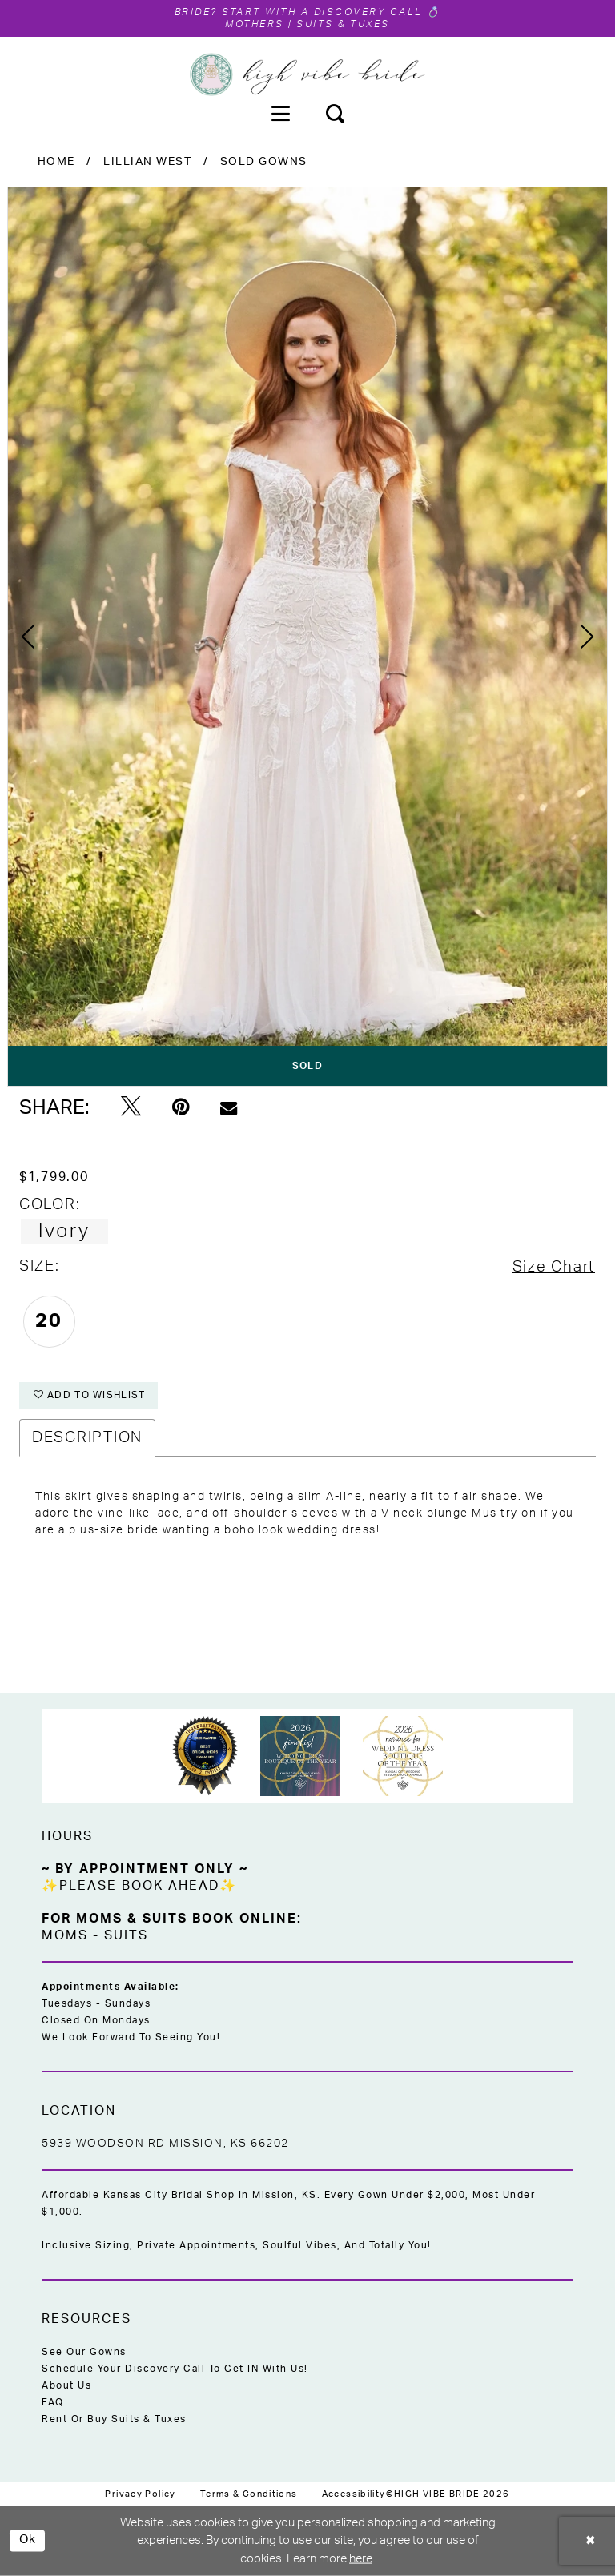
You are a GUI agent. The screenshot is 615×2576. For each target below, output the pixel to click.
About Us (66, 2385)
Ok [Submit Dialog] (28, 2540)
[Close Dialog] (591, 2541)
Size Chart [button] (553, 1267)
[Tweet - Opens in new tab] (131, 1107)
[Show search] (335, 113)
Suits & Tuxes (343, 24)
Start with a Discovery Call (323, 12)
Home (56, 161)
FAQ (53, 2402)
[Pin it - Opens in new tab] (180, 1107)
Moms (65, 1935)
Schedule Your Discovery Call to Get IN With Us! (175, 2368)
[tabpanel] (307, 636)
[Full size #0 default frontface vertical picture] (307, 636)
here (360, 2559)
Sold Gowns (264, 161)
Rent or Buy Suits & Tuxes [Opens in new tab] (114, 2419)
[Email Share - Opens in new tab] (228, 1108)
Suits (126, 1935)
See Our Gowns (84, 2352)
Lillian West (147, 161)
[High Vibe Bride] (308, 74)
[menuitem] (280, 113)
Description (87, 1437)
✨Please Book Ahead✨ (139, 1885)
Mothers (254, 24)
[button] (280, 113)
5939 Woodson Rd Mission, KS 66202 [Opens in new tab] (165, 2143)
